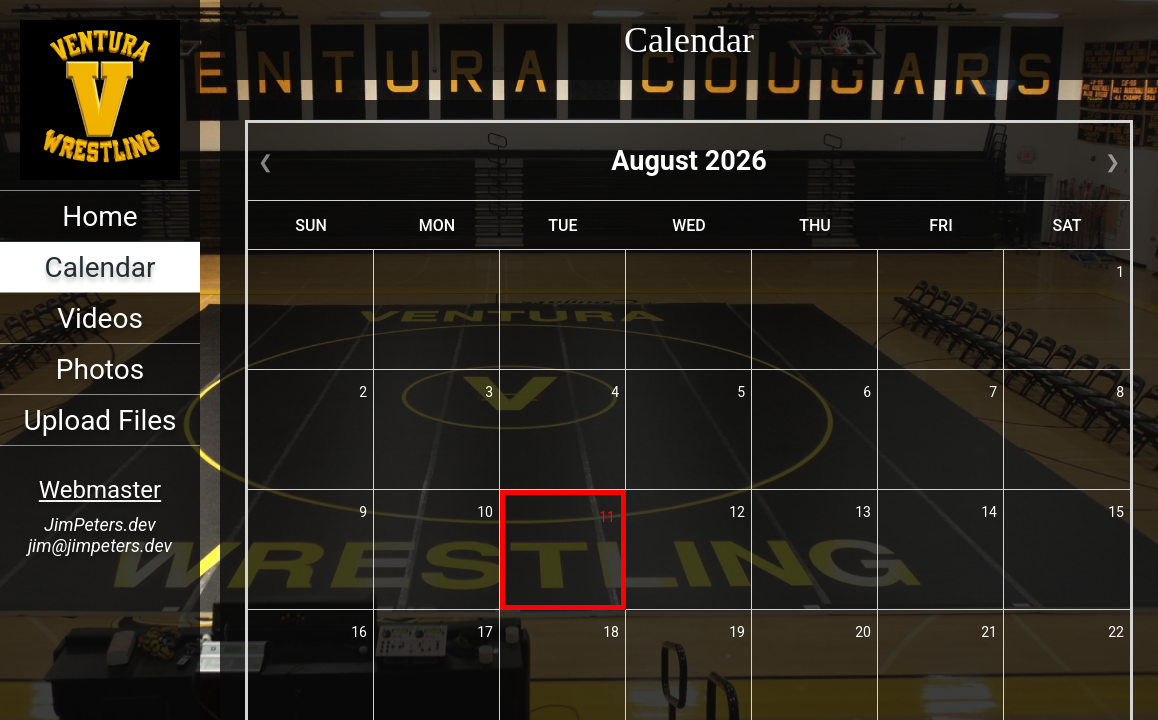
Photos (100, 369)
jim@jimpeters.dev (100, 545)
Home (99, 216)
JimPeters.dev (99, 524)
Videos (100, 318)
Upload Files (99, 420)
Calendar (99, 267)
